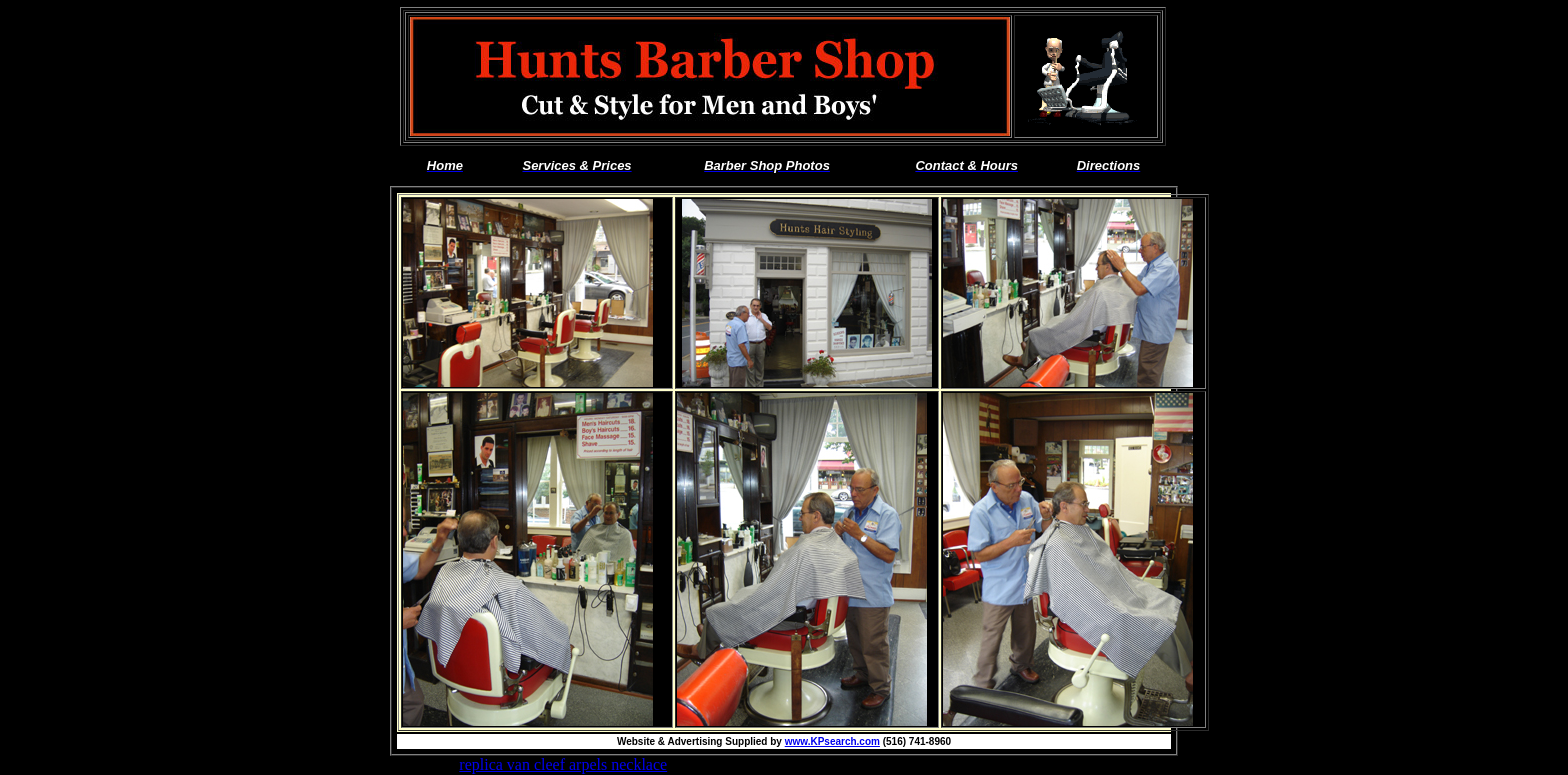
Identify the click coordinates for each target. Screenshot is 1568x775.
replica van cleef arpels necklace (563, 764)
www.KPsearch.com (832, 741)
